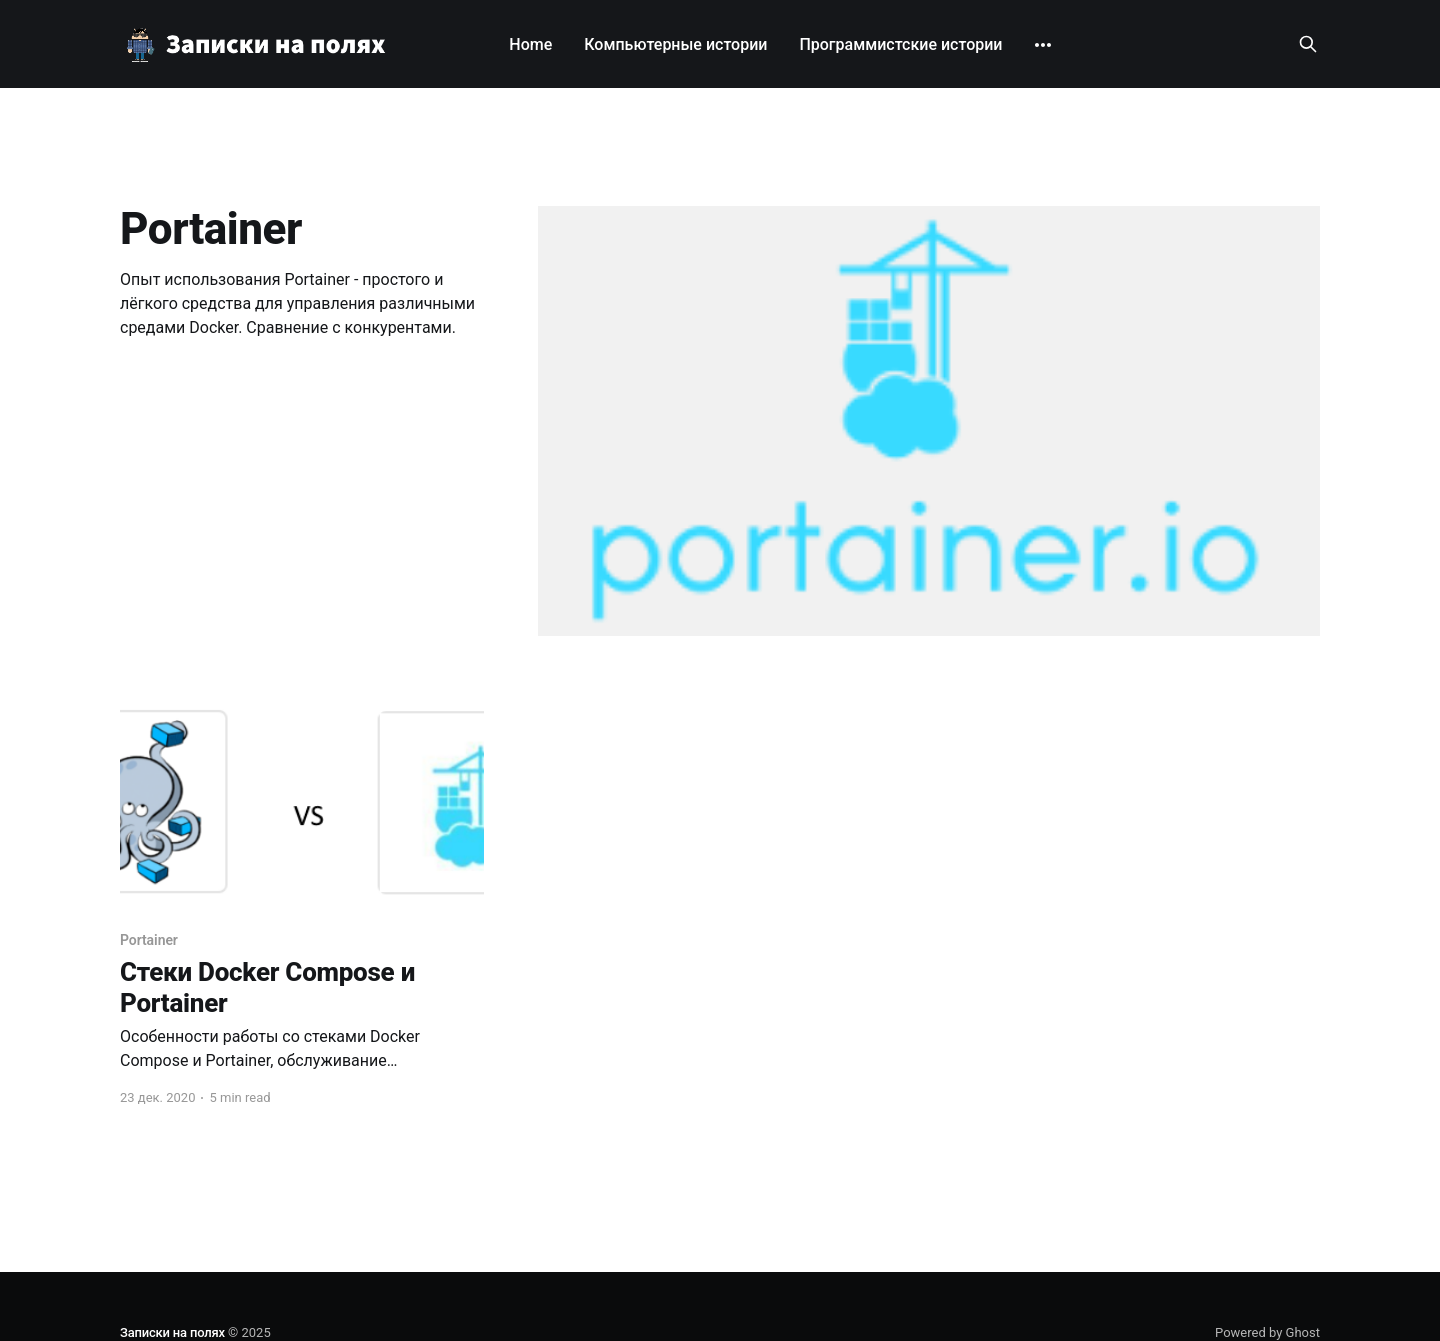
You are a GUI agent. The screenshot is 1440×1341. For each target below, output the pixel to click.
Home (530, 44)
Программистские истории (900, 44)
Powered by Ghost (1267, 1332)
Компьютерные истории (675, 44)
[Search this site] (1308, 44)
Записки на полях (172, 1332)
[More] (1043, 45)
